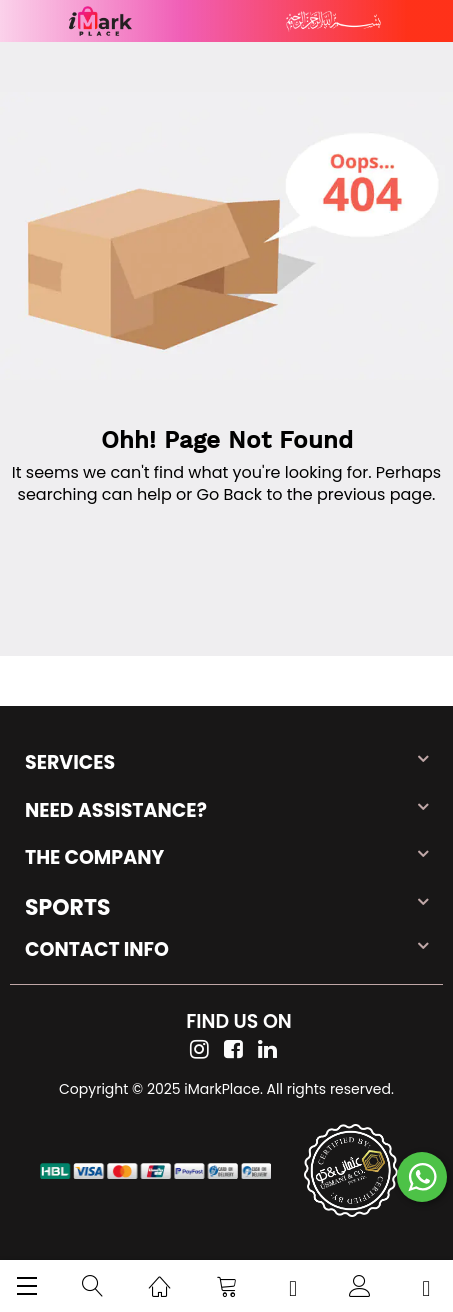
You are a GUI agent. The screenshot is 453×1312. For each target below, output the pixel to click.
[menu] (27, 1285)
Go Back (230, 494)
